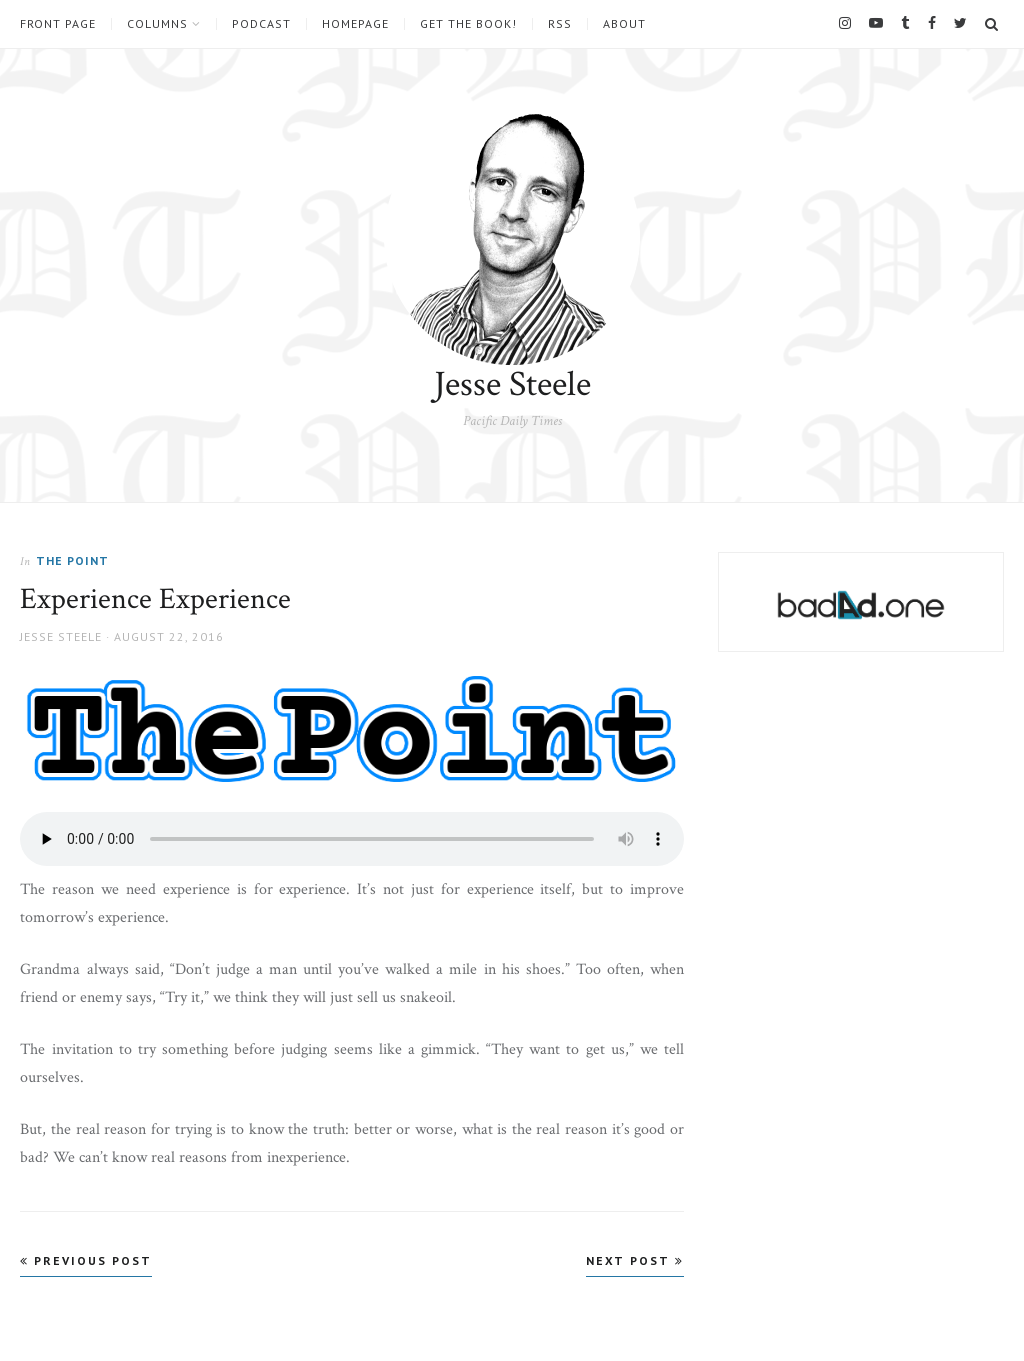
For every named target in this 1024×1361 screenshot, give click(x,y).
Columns (157, 24)
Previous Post (86, 1260)
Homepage (355, 24)
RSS (560, 24)
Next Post (635, 1260)
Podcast (261, 24)
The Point (72, 560)
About (624, 24)
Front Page (58, 24)
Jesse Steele (512, 384)
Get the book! (468, 24)
